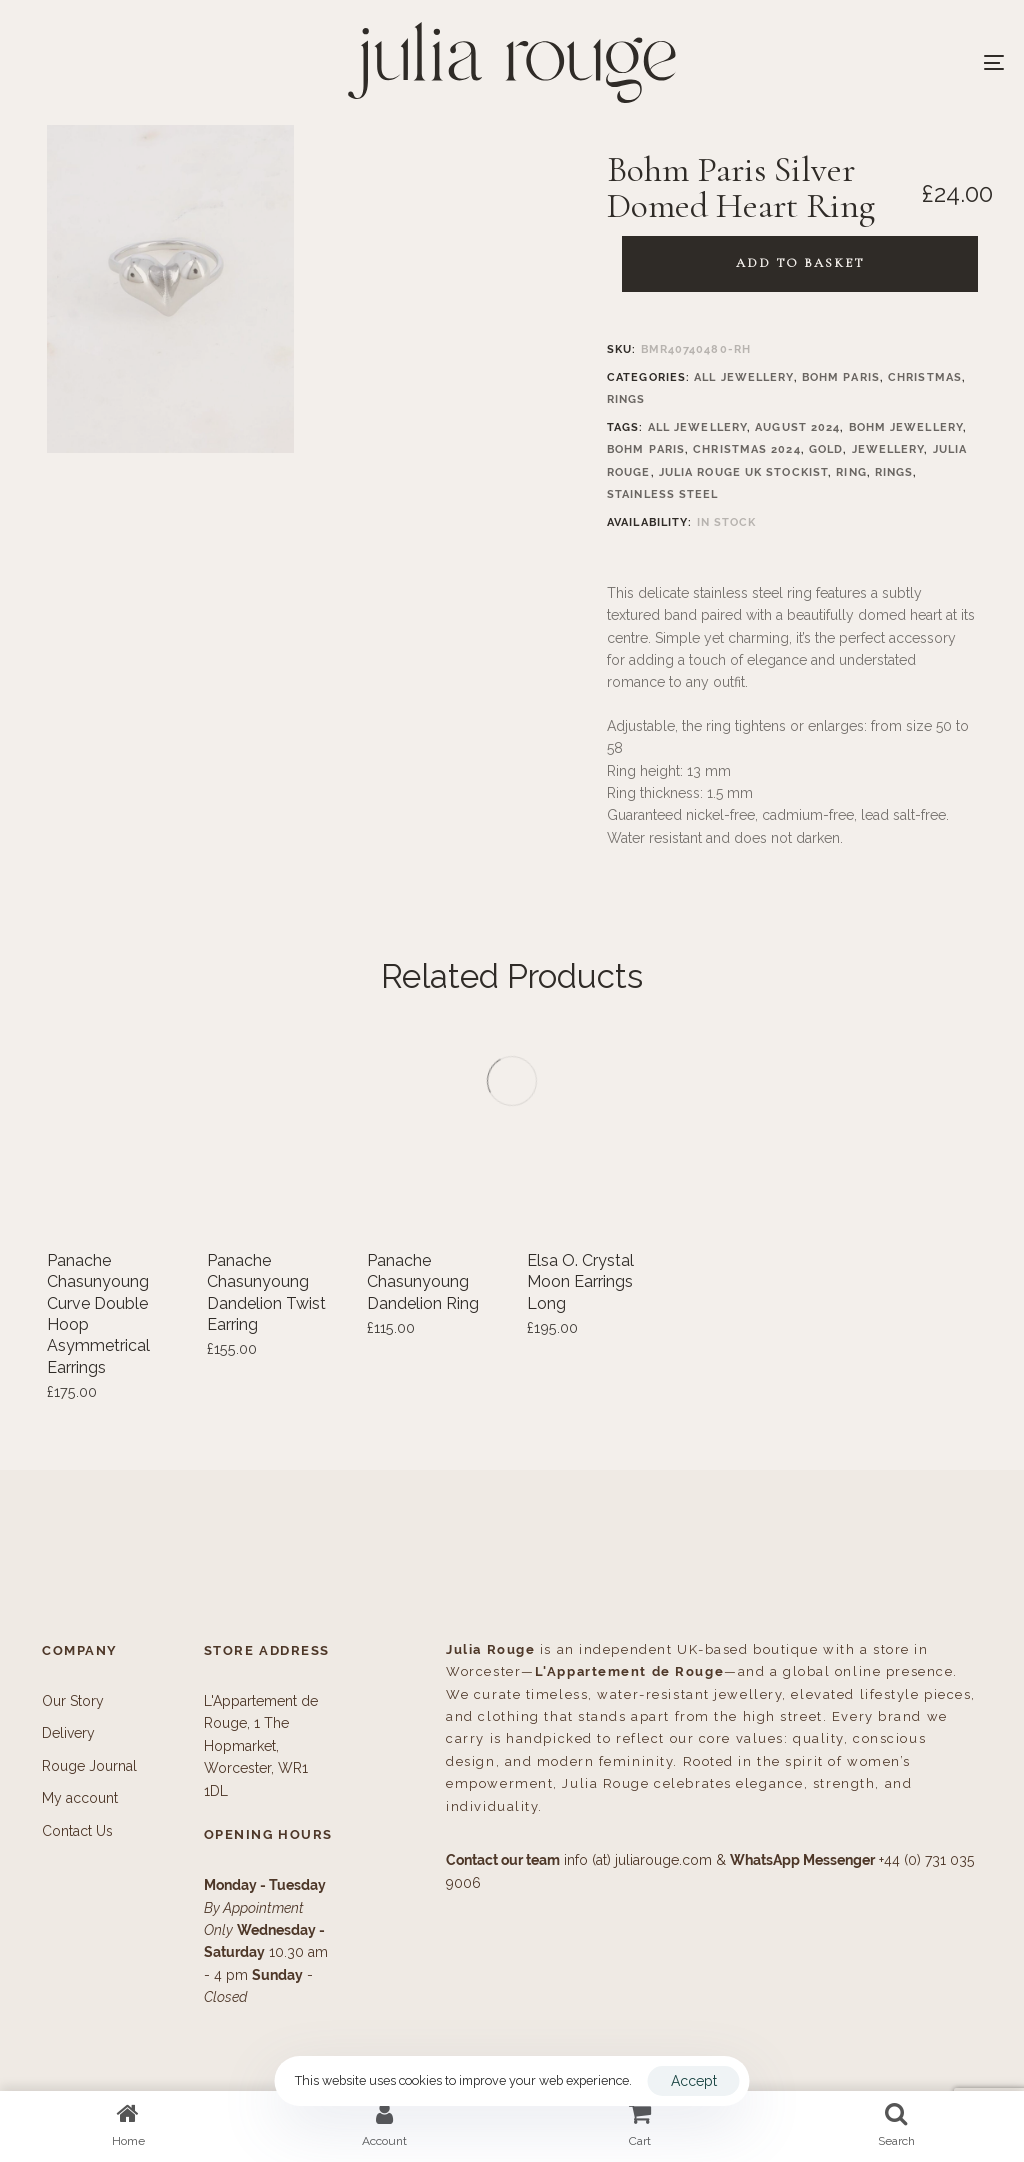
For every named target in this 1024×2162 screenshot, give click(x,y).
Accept (694, 2081)
